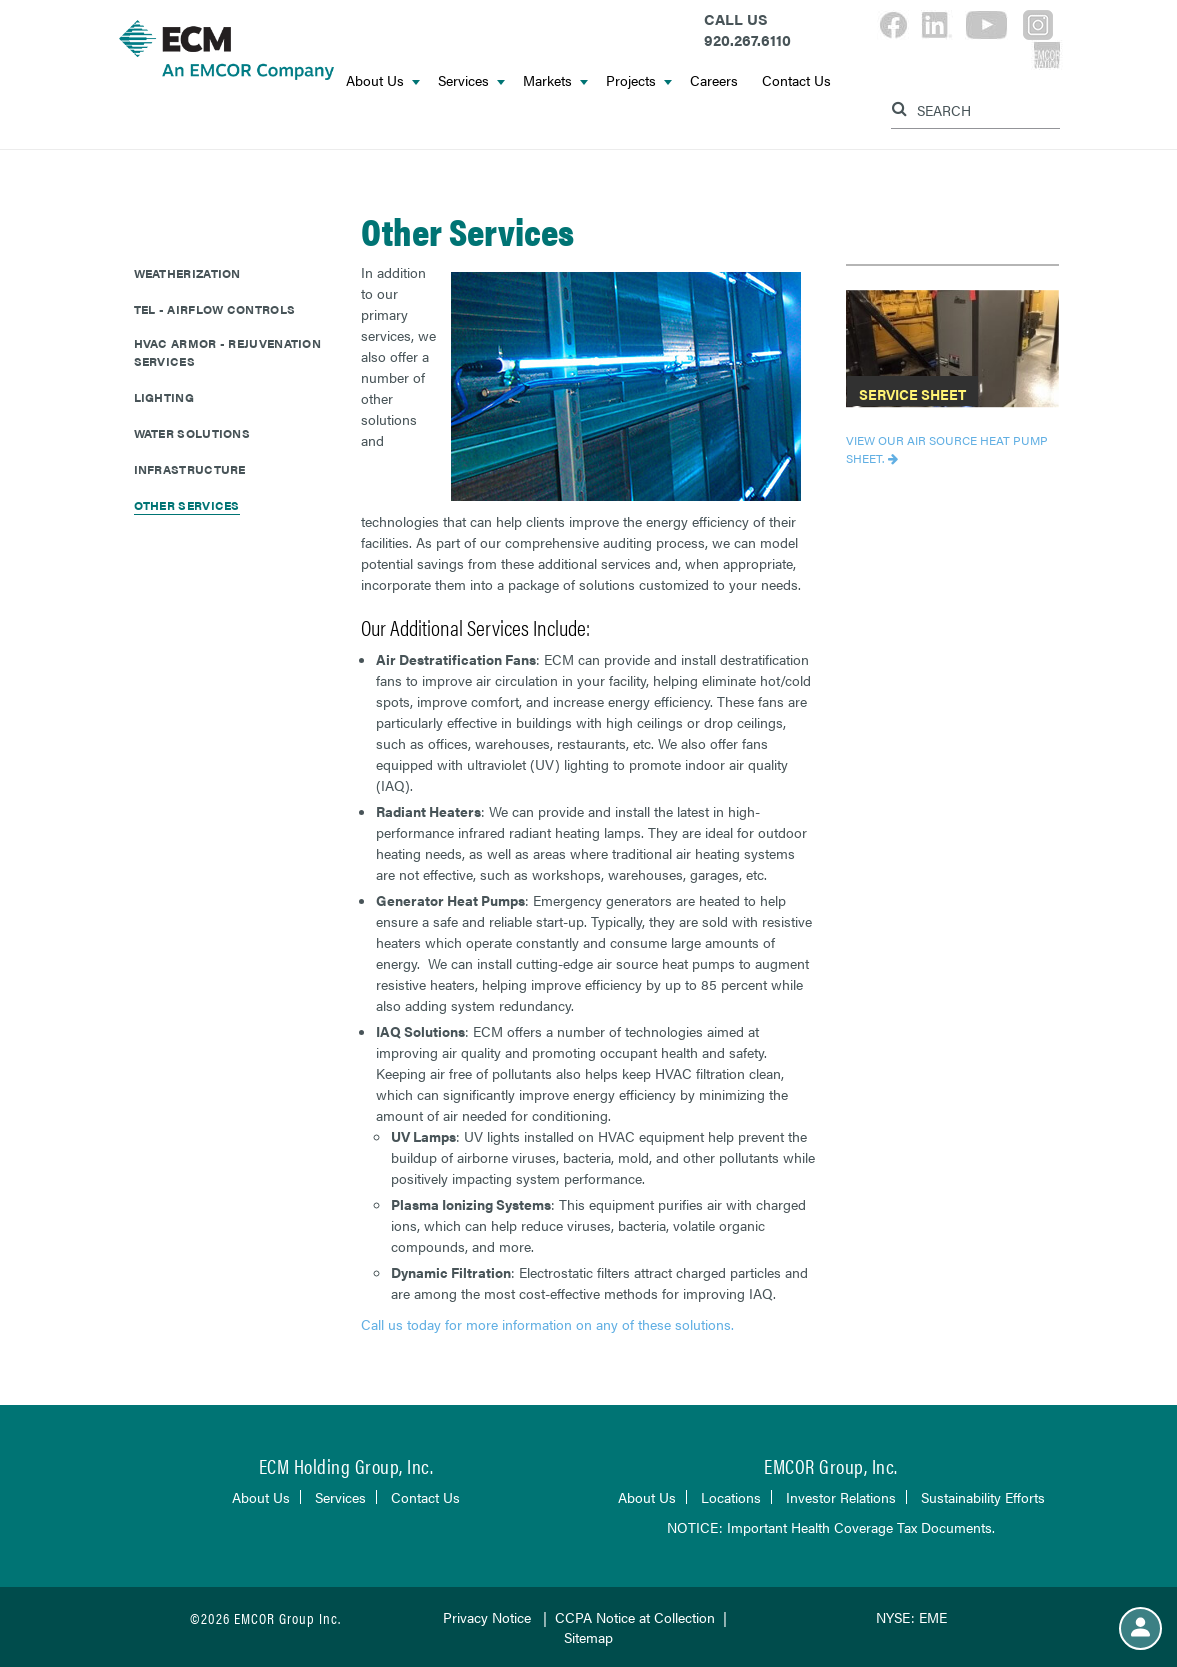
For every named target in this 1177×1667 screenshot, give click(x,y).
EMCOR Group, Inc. (831, 1465)
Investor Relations (841, 1497)
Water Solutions (192, 433)
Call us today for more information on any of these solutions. (549, 1324)
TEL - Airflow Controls (215, 309)
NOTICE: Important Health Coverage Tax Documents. (831, 1527)
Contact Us (796, 80)
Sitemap (588, 1637)
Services (471, 80)
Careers (714, 80)
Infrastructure (190, 469)
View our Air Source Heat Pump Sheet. (947, 449)
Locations (731, 1497)
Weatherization (187, 273)
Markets (555, 80)
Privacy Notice (487, 1617)
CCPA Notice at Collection (635, 1617)
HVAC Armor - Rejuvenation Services (228, 352)
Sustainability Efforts (983, 1497)
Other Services (187, 505)
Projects (639, 80)
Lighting (164, 397)
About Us (383, 80)
